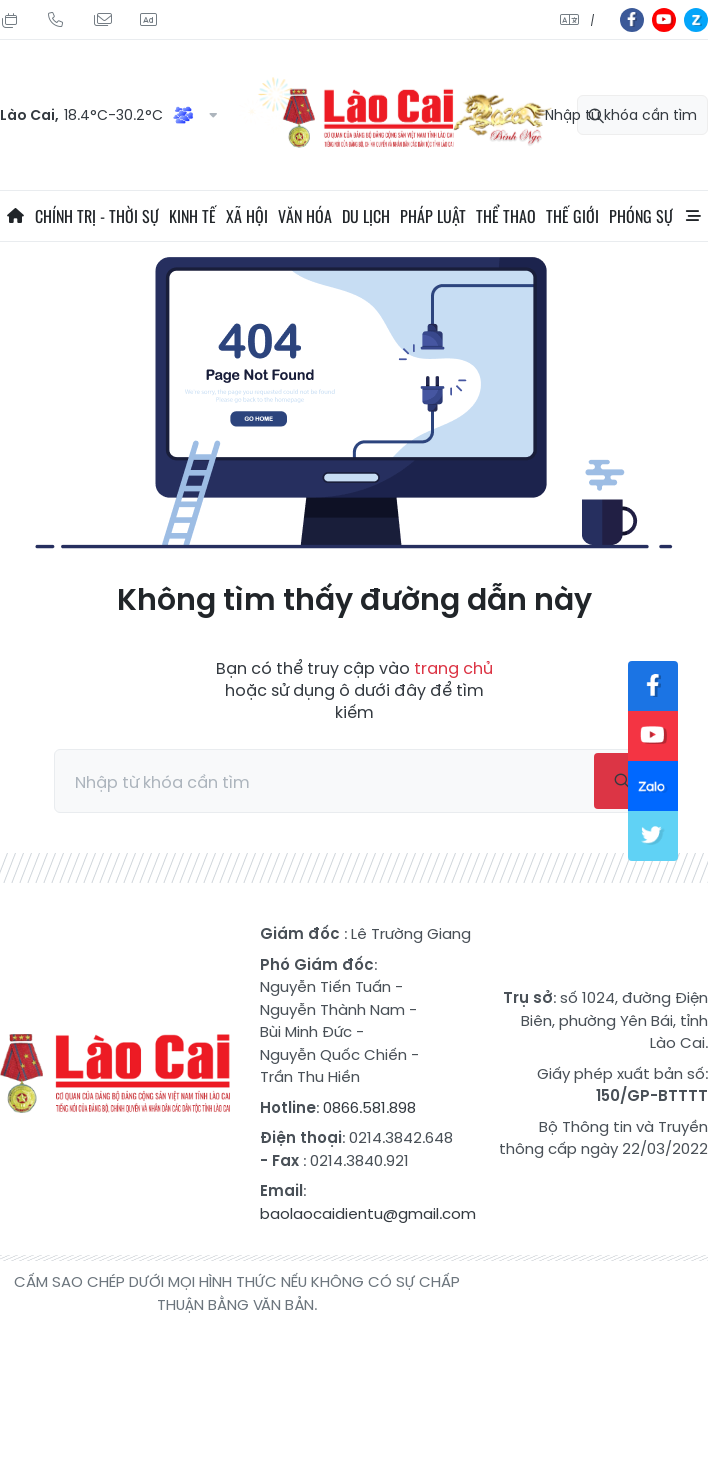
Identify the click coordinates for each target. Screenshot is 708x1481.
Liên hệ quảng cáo (148, 20)
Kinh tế (192, 216)
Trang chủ (15, 216)
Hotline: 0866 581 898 (56, 20)
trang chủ (453, 668)
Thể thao (506, 216)
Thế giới (572, 216)
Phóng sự (641, 216)
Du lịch (366, 216)
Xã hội (247, 216)
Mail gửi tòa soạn (102, 20)
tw (653, 836)
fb (632, 20)
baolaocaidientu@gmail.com (368, 1213)
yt (664, 20)
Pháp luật (433, 216)
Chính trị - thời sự (97, 216)
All (693, 216)
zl (696, 20)
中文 (592, 20)
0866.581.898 (369, 1107)
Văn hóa (305, 216)
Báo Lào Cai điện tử (115, 1074)
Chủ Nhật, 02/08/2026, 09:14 (10, 20)
